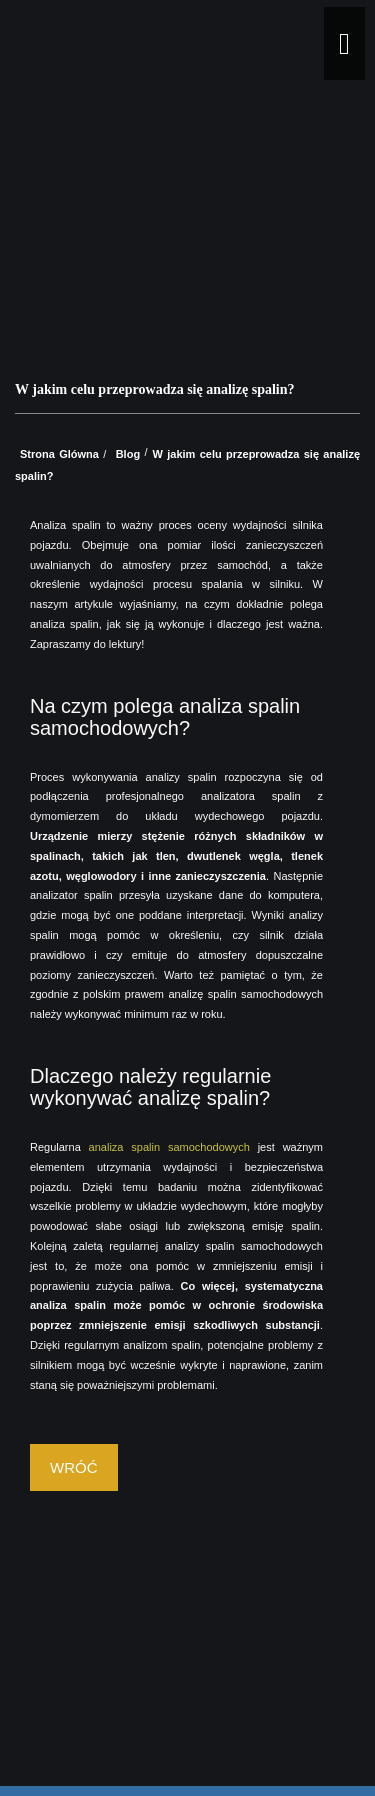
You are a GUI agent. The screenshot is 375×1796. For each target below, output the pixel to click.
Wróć (74, 1467)
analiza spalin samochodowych (169, 1147)
